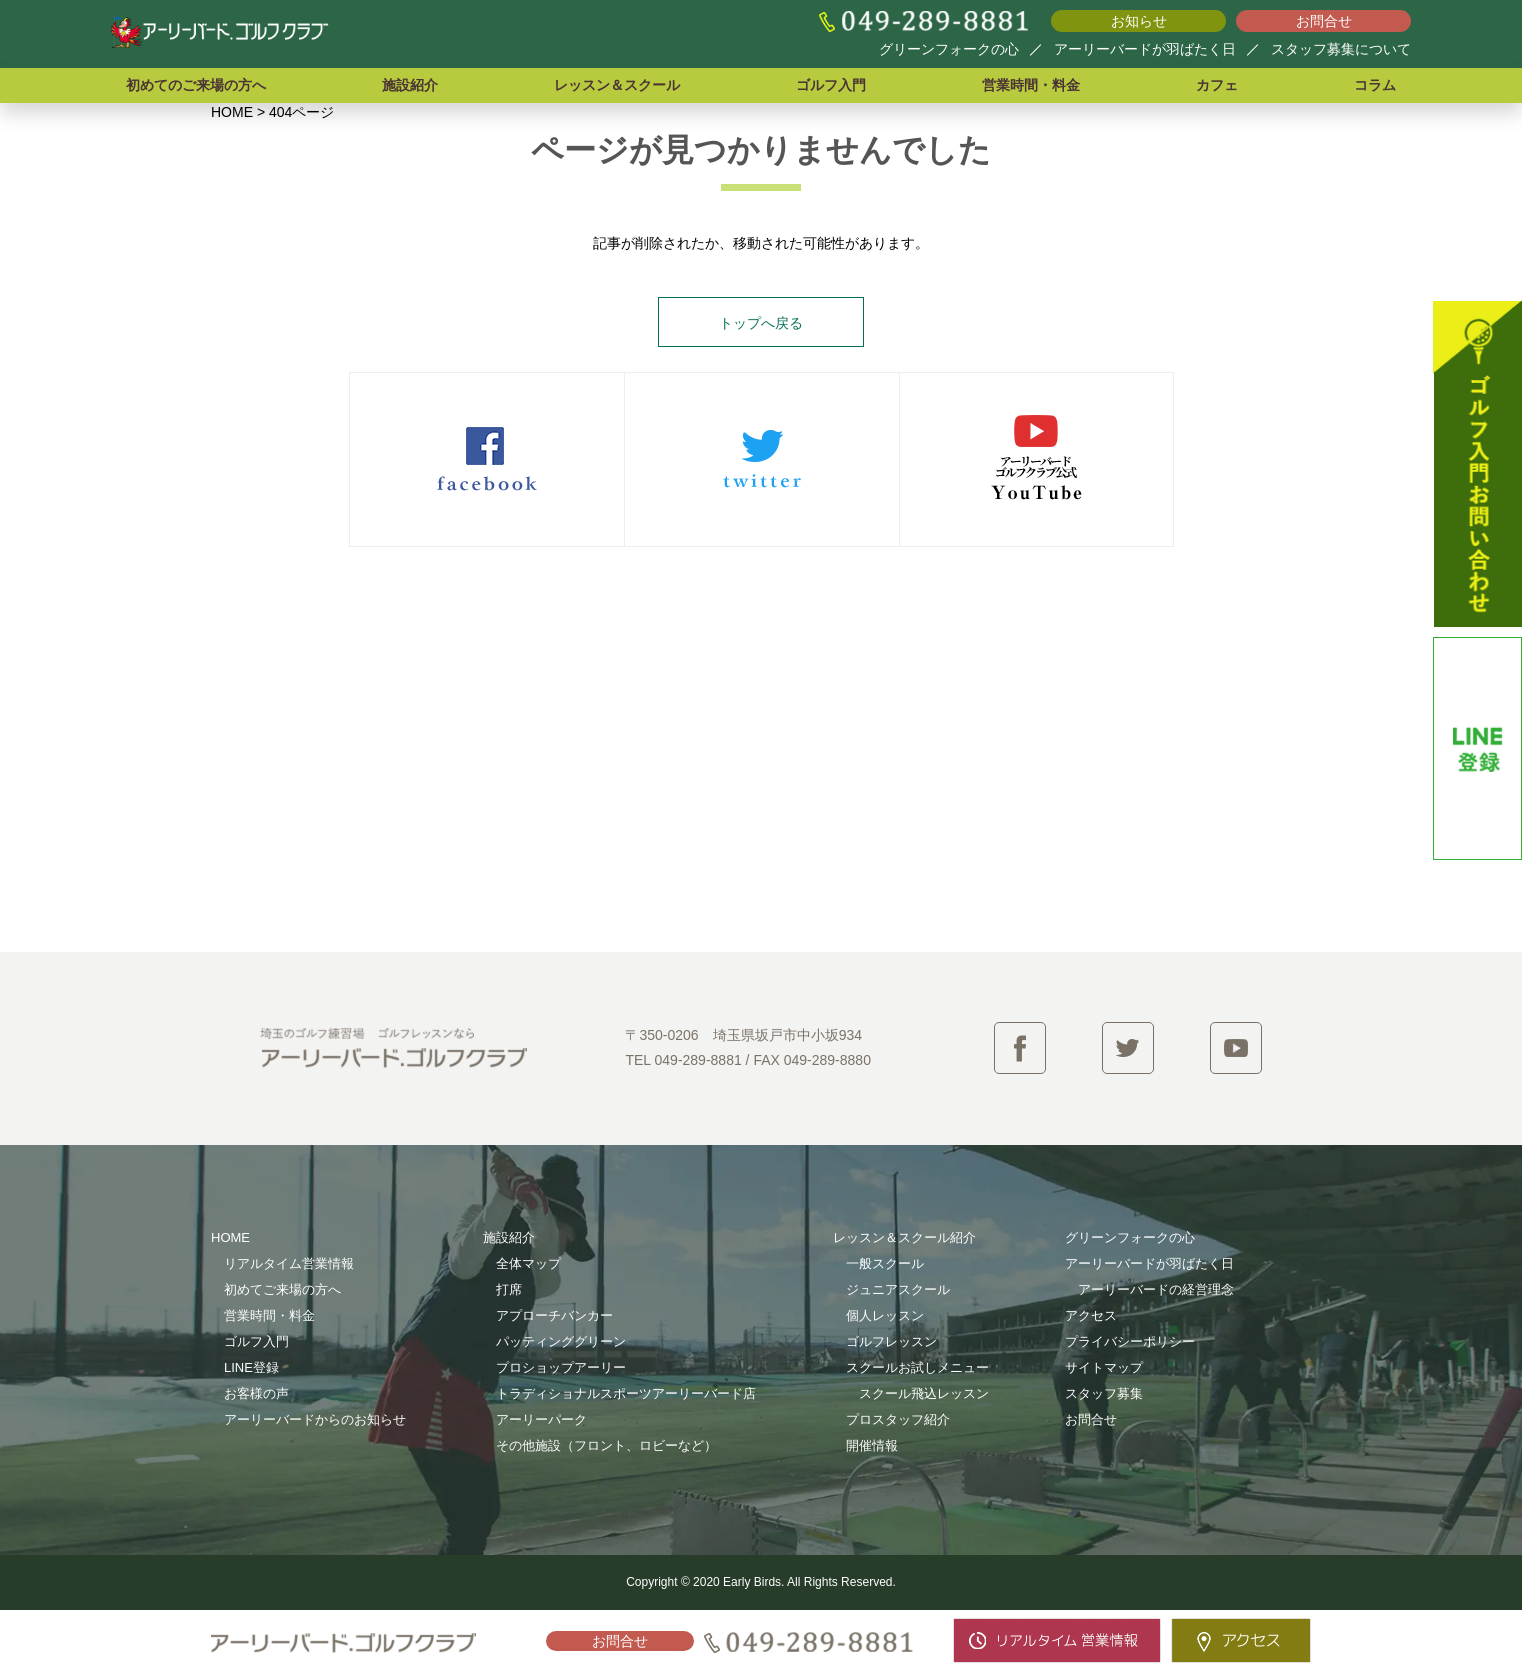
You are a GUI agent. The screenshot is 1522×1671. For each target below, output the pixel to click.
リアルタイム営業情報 (289, 1263)
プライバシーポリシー (1130, 1341)
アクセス (1091, 1315)
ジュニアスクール (898, 1289)
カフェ (1217, 85)
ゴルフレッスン (891, 1341)
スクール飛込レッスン (924, 1393)
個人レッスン (885, 1315)
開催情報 (872, 1445)
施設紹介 (410, 85)
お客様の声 (256, 1393)
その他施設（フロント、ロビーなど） (606, 1445)
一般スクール (885, 1263)
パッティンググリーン (561, 1341)
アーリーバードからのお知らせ (315, 1419)
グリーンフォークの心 (949, 49)
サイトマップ (1104, 1367)
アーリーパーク (541, 1419)
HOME (230, 1237)
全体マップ (528, 1263)
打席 (509, 1289)
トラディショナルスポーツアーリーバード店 (626, 1393)
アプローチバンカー (554, 1315)
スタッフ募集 (1104, 1393)
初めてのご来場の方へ (196, 85)
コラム (1375, 85)
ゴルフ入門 (831, 85)
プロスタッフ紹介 (898, 1419)
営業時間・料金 (1031, 85)
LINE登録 (251, 1367)
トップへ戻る (761, 323)
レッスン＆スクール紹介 (904, 1237)
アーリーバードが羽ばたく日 (1145, 49)
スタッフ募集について (1341, 49)
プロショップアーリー (561, 1367)
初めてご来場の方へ (282, 1289)
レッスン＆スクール (617, 85)
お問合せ (1324, 21)
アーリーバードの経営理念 (1156, 1289)
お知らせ (1139, 21)
